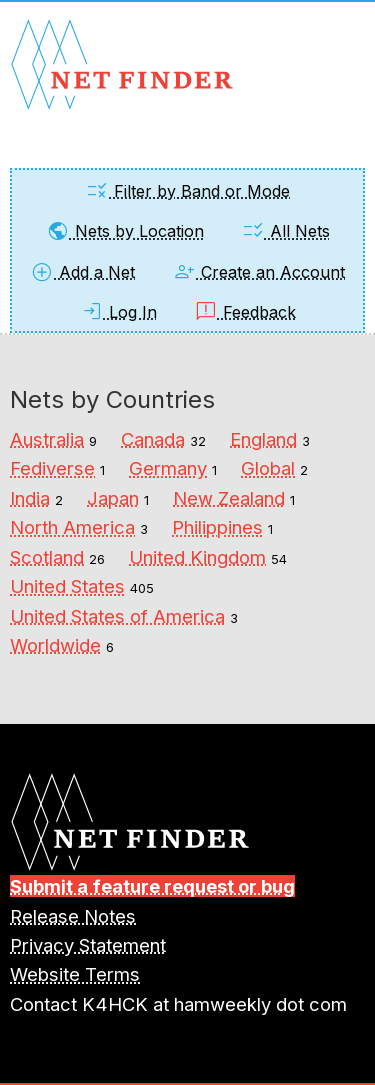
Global (268, 468)
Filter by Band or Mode (187, 191)
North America (72, 527)
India (30, 498)
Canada (153, 439)
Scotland (47, 557)
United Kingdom (197, 557)
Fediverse (52, 468)
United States (67, 586)
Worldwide (55, 645)
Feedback (245, 312)
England (263, 439)
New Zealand (229, 498)
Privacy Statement (88, 945)
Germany (168, 468)
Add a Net (82, 272)
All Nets (285, 231)
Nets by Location (125, 231)
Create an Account (258, 272)
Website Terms (75, 974)
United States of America (117, 616)
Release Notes (73, 916)
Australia (47, 439)
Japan (113, 498)
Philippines (217, 527)
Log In (118, 312)
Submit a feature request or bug (152, 886)
